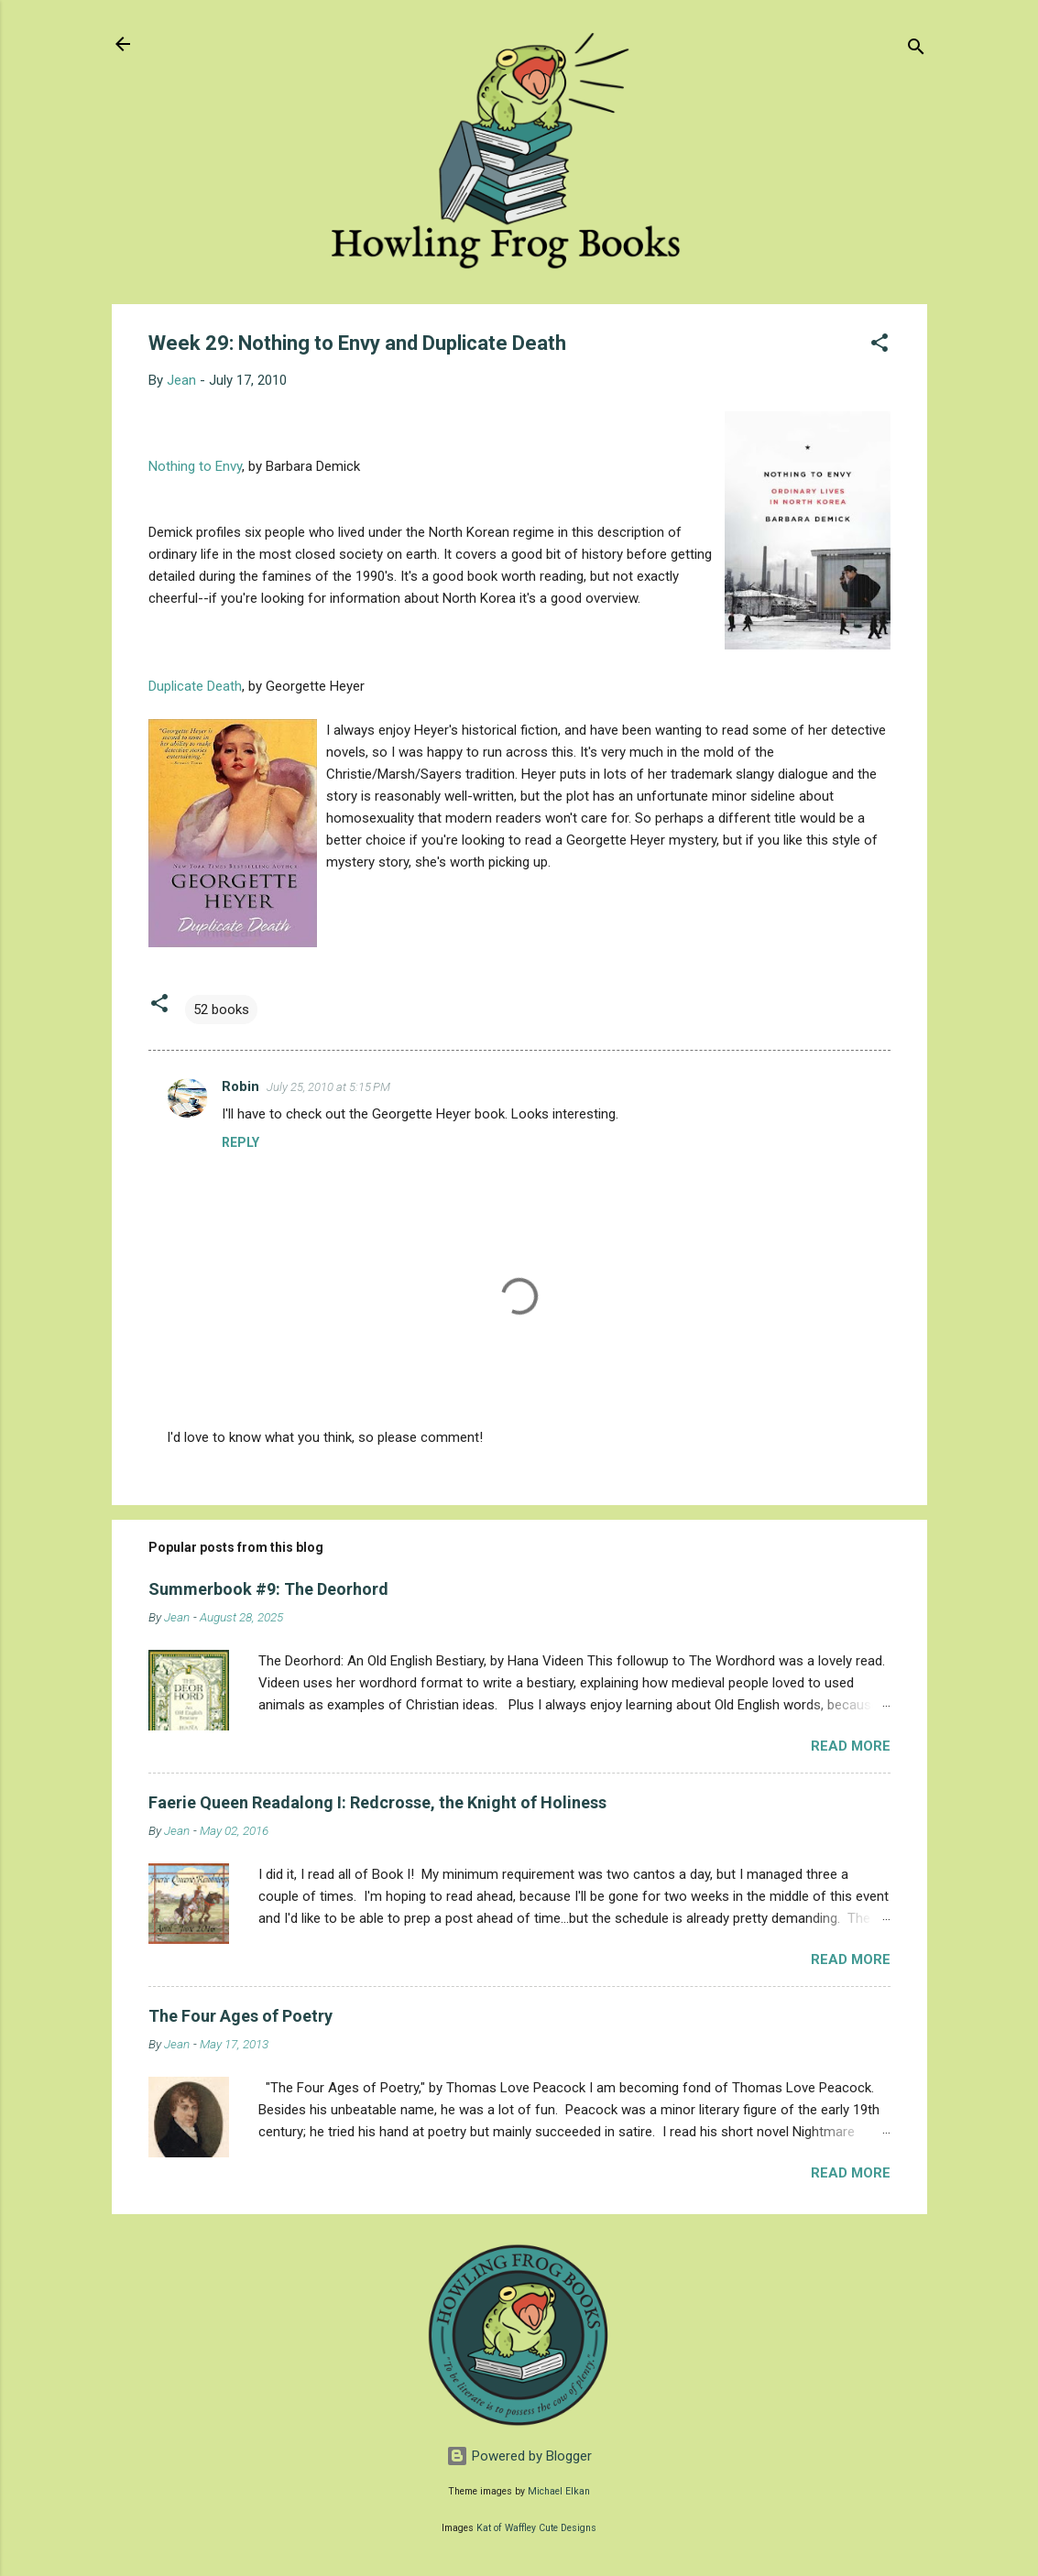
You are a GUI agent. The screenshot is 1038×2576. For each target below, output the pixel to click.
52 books (221, 1009)
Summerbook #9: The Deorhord (268, 1589)
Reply (240, 1142)
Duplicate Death (195, 686)
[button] (879, 346)
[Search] (916, 50)
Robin (240, 1086)
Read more (850, 1746)
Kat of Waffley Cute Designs (536, 2528)
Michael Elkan (559, 2491)
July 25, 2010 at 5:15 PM (328, 1087)
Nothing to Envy (195, 466)
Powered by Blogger (519, 2456)
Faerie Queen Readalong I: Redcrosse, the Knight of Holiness (377, 1802)
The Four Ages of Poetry (240, 2015)
